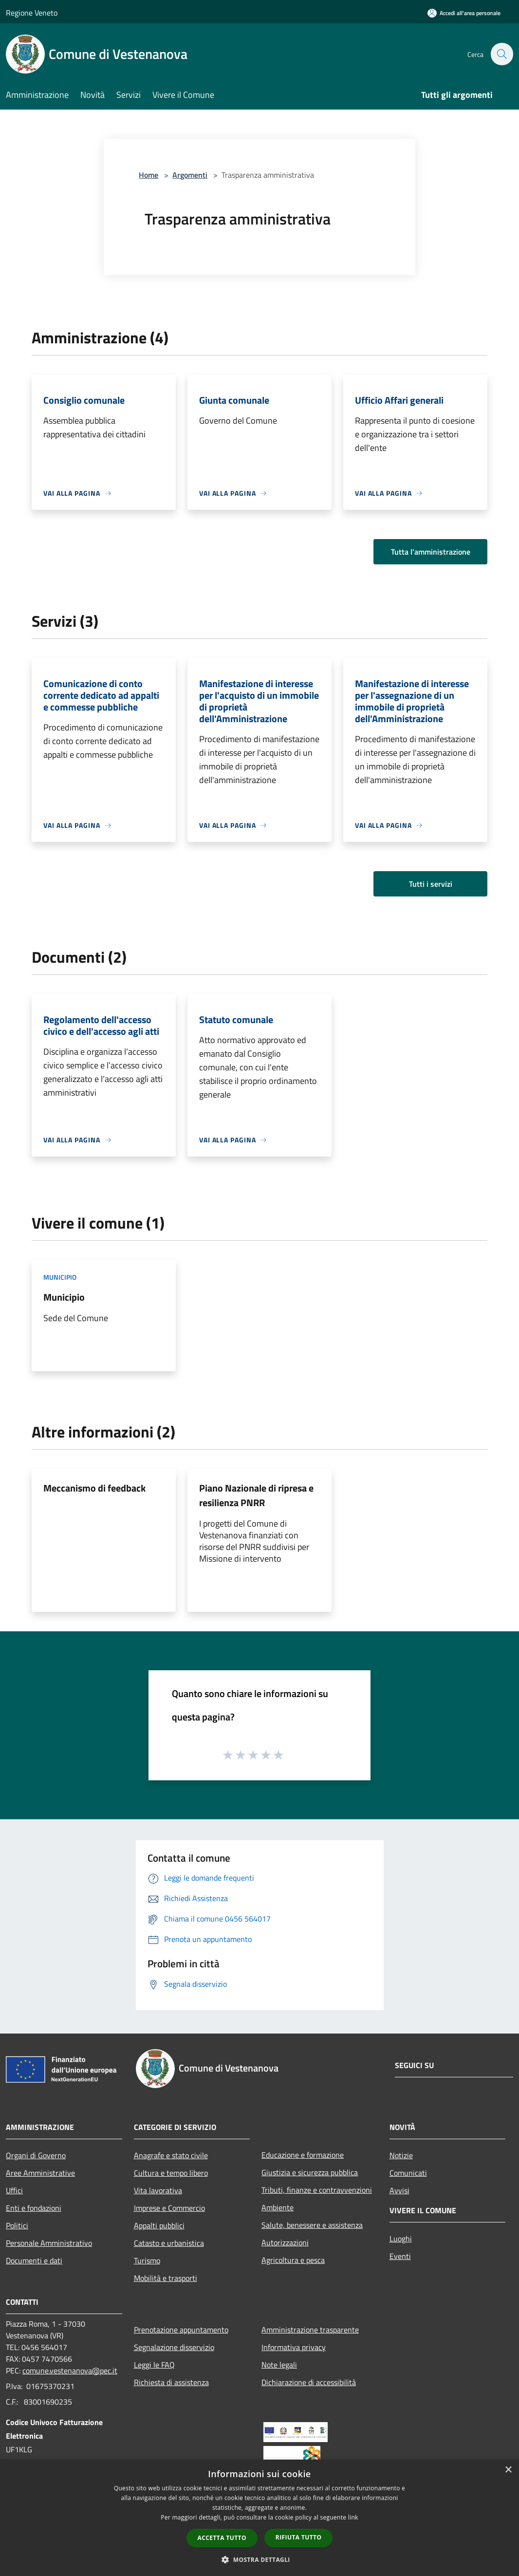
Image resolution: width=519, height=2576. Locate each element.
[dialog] (259, 2518)
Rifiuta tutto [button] (299, 2537)
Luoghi (400, 2238)
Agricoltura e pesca (293, 2260)
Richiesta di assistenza (171, 2382)
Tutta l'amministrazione (430, 552)
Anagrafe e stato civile (171, 2155)
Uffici (14, 2190)
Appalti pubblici (159, 2225)
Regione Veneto (31, 13)
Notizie (401, 2155)
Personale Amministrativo (49, 2243)
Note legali (279, 2365)
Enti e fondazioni (33, 2208)
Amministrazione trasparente (310, 2329)
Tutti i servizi (430, 884)
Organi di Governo (36, 2155)
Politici (17, 2225)
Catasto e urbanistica (169, 2243)
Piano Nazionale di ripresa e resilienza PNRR (256, 1495)
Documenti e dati (34, 2260)
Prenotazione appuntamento (181, 2329)
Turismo (147, 2260)
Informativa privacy (293, 2347)
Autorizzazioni (285, 2242)
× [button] (508, 2470)
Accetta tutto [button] (222, 2538)
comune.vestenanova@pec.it (69, 2370)
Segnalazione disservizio (174, 2347)
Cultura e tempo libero (171, 2173)
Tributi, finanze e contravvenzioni (316, 2190)
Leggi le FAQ (154, 2365)
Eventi (400, 2256)
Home (148, 175)
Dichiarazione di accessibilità (308, 2382)
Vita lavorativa (158, 2190)
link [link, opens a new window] (353, 2517)
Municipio (59, 1277)
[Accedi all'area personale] (464, 12)
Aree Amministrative (40, 2173)
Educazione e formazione (302, 2155)
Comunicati (408, 2173)
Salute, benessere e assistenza (312, 2225)
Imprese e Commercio (169, 2208)
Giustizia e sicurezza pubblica (309, 2172)
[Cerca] (501, 54)
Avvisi (399, 2190)
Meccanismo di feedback (94, 1487)
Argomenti (189, 175)
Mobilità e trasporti (165, 2278)
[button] (259, 2559)
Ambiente (277, 2207)
